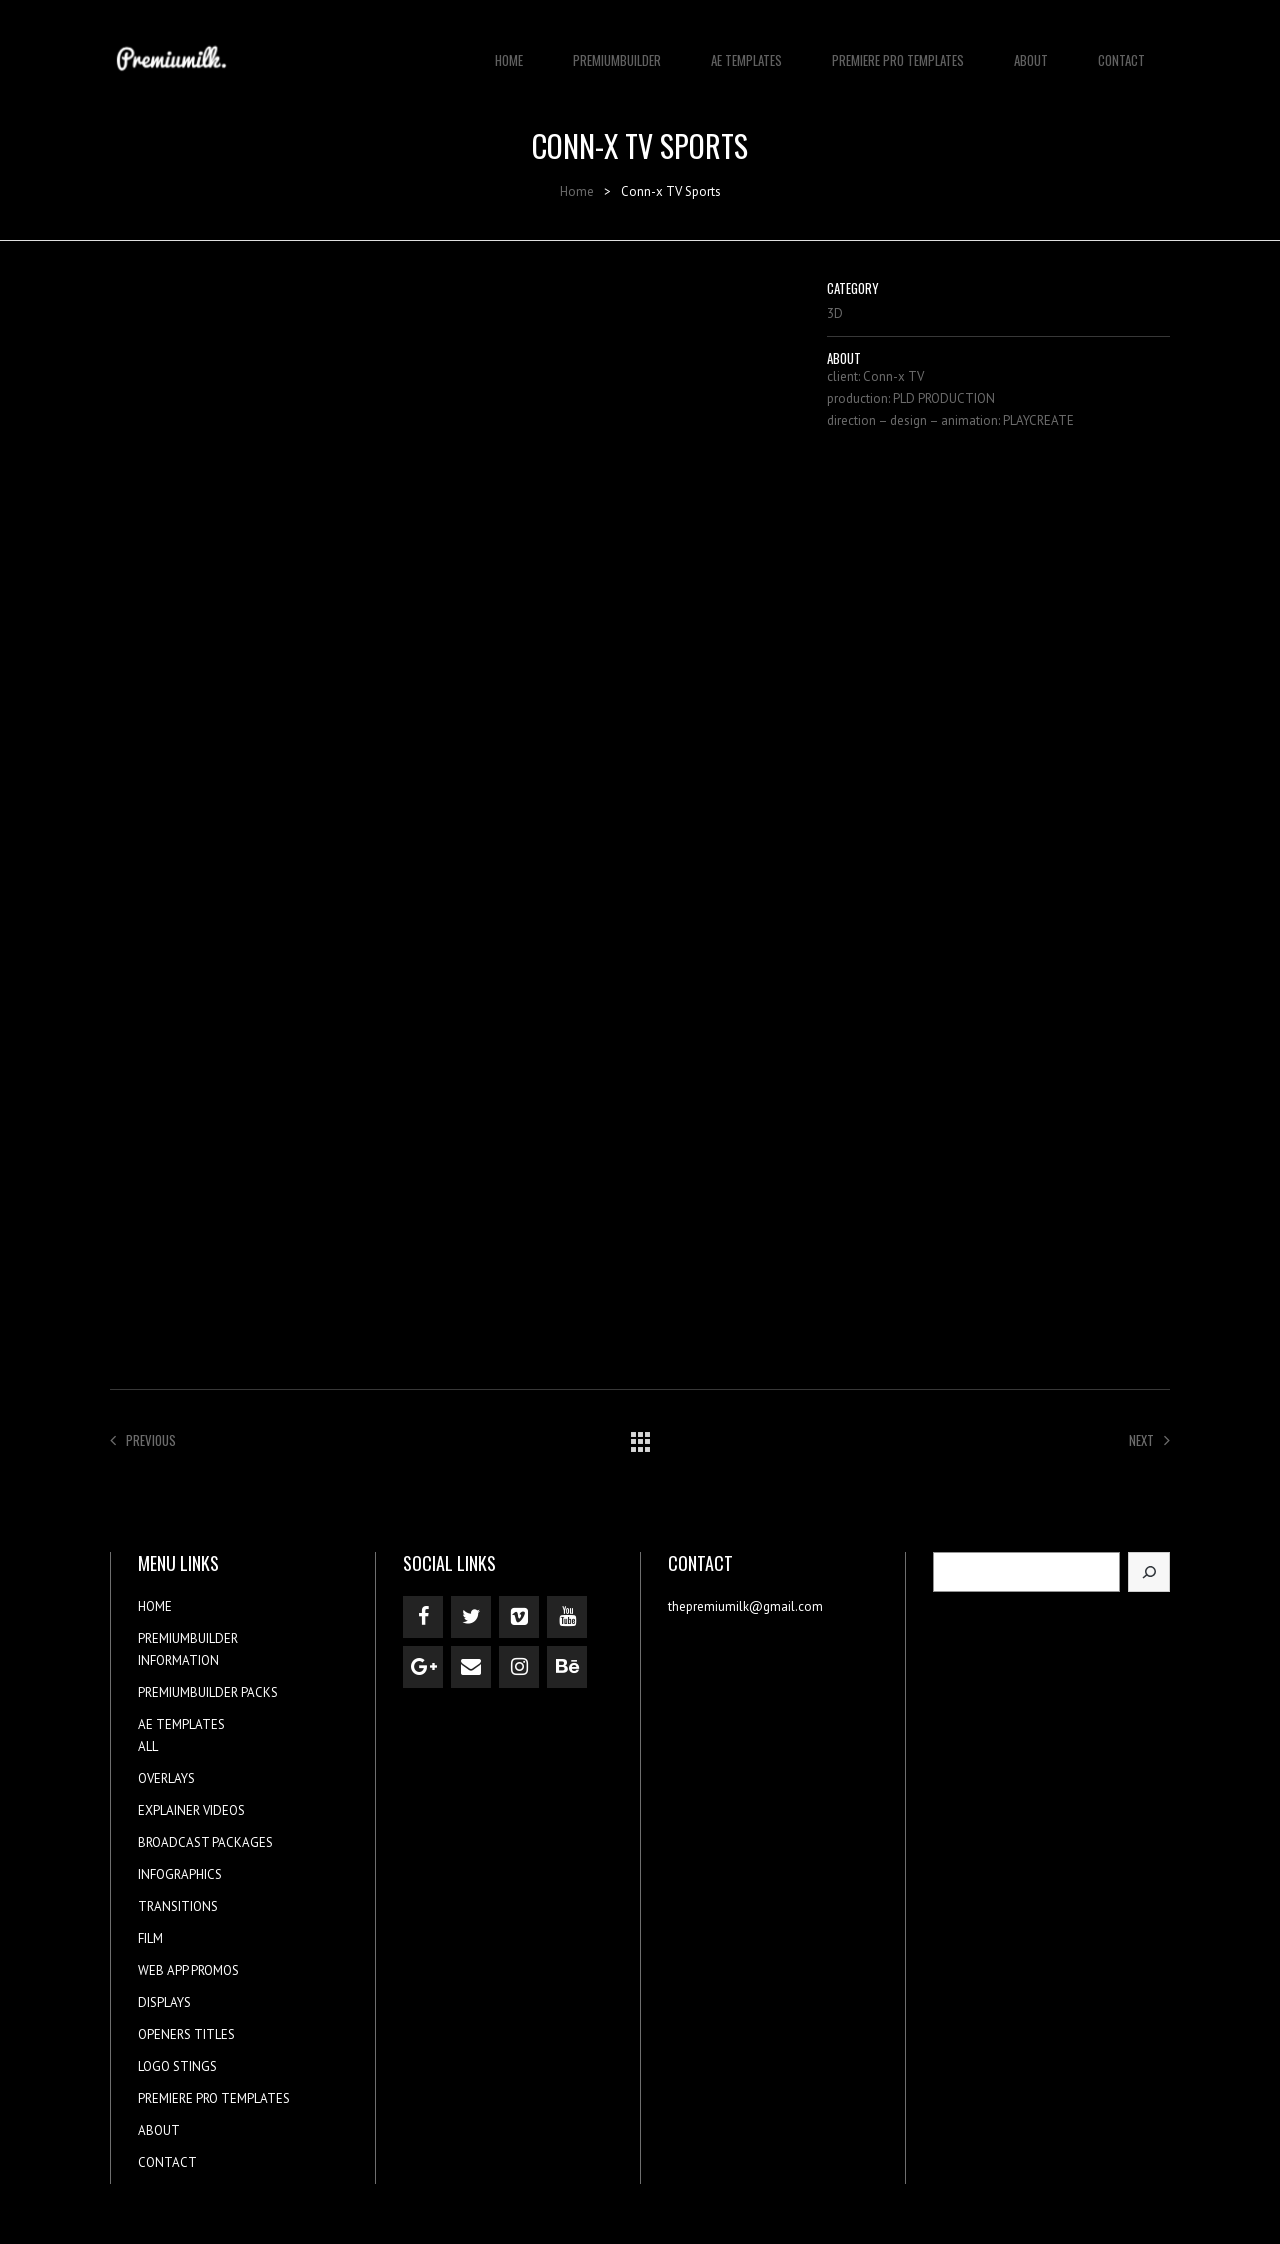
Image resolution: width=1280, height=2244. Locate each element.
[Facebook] (423, 1617)
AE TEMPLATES (746, 50)
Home (577, 191)
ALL (148, 1746)
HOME (509, 50)
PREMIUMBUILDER (617, 50)
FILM (150, 1938)
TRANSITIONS (178, 1906)
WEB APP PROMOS (188, 1970)
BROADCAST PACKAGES (205, 1842)
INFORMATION (178, 1660)
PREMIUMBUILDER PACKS (208, 1692)
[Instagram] (519, 1667)
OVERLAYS (166, 1778)
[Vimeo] (519, 1617)
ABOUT (1031, 50)
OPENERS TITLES (186, 2034)
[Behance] (567, 1667)
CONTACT (1121, 50)
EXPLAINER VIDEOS (191, 1810)
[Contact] (471, 1667)
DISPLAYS (164, 2002)
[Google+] (423, 1667)
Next (1149, 1440)
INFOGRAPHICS (180, 1874)
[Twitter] (471, 1617)
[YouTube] (567, 1617)
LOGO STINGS (177, 2066)
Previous (143, 1440)
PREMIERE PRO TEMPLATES (898, 50)
